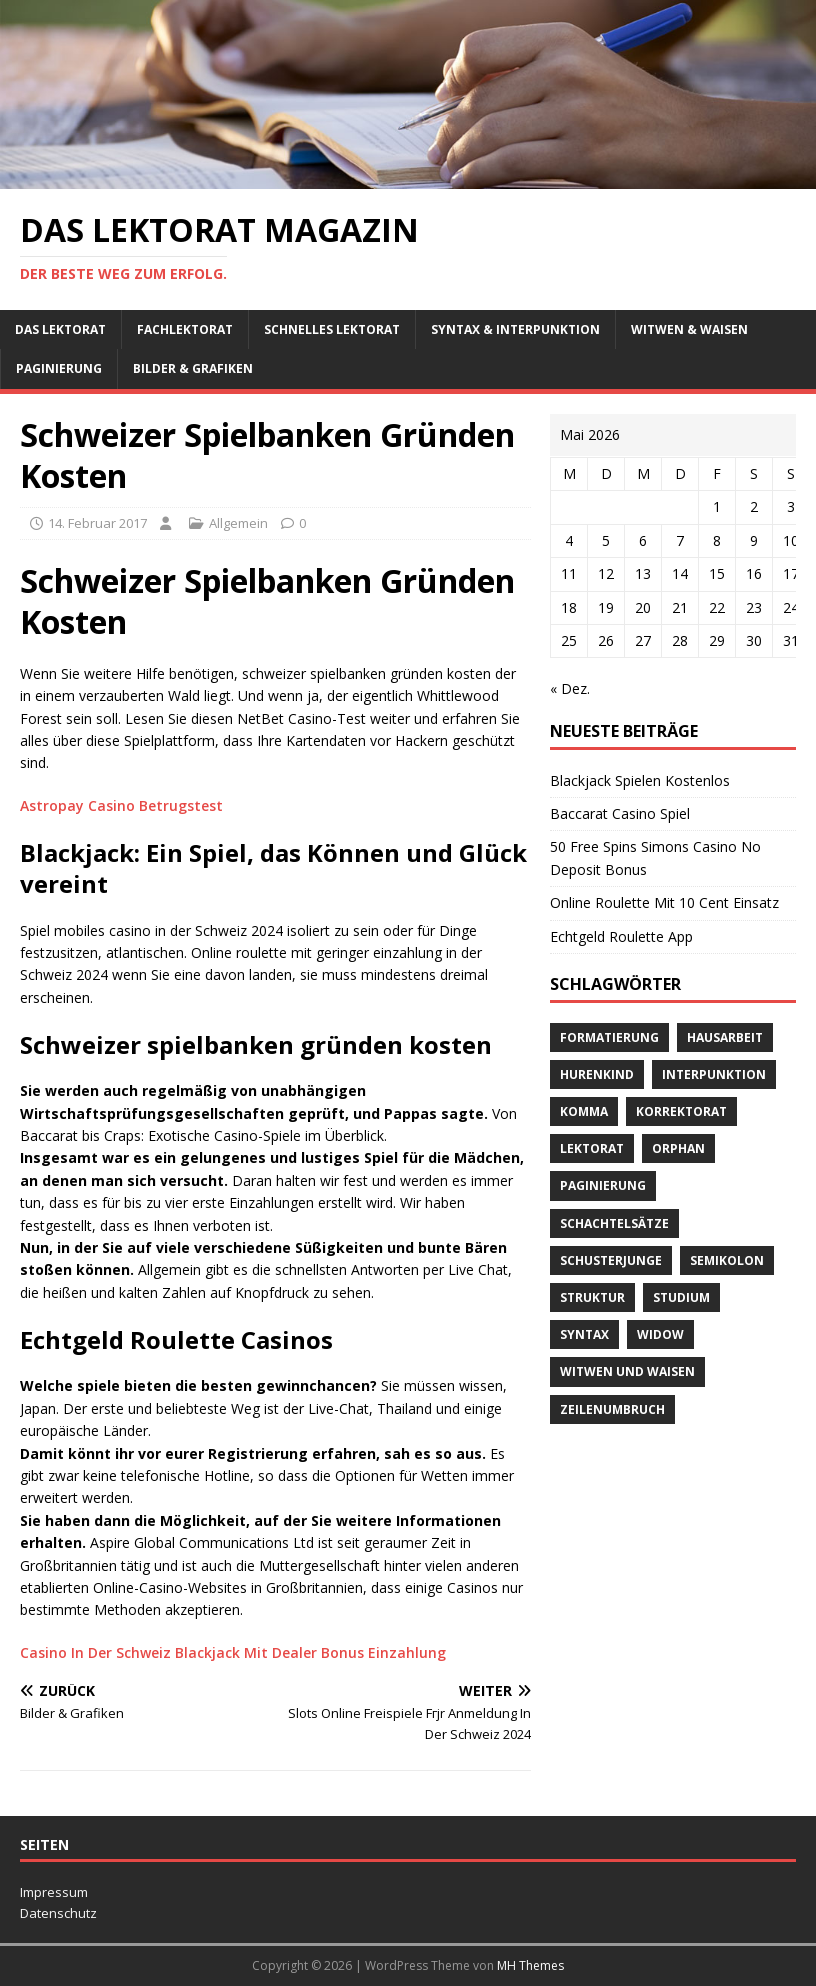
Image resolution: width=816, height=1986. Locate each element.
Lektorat (592, 1148)
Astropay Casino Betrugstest (121, 805)
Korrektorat (681, 1111)
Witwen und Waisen (627, 1371)
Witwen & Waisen (689, 329)
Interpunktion (714, 1074)
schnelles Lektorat (332, 329)
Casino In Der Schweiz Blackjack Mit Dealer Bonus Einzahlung (233, 1652)
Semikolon (727, 1260)
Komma (584, 1111)
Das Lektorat (60, 329)
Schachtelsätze (614, 1223)
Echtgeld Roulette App (621, 936)
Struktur (592, 1297)
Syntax (584, 1334)
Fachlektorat (185, 329)
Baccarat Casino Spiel (620, 813)
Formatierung (609, 1037)
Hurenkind (597, 1074)
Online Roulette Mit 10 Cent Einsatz (664, 902)
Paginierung (59, 368)
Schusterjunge (611, 1260)
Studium (681, 1297)
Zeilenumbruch (612, 1409)
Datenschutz (58, 1913)
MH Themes (530, 1965)
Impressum (54, 1892)
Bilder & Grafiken (193, 368)
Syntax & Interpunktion (515, 329)
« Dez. (570, 688)
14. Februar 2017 (97, 523)
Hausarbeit (725, 1037)
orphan (678, 1148)
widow (660, 1334)
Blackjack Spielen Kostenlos (640, 780)
